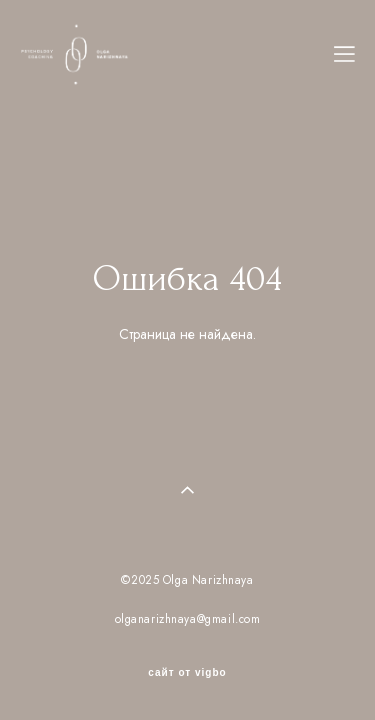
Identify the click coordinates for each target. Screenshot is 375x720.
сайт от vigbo (187, 655)
